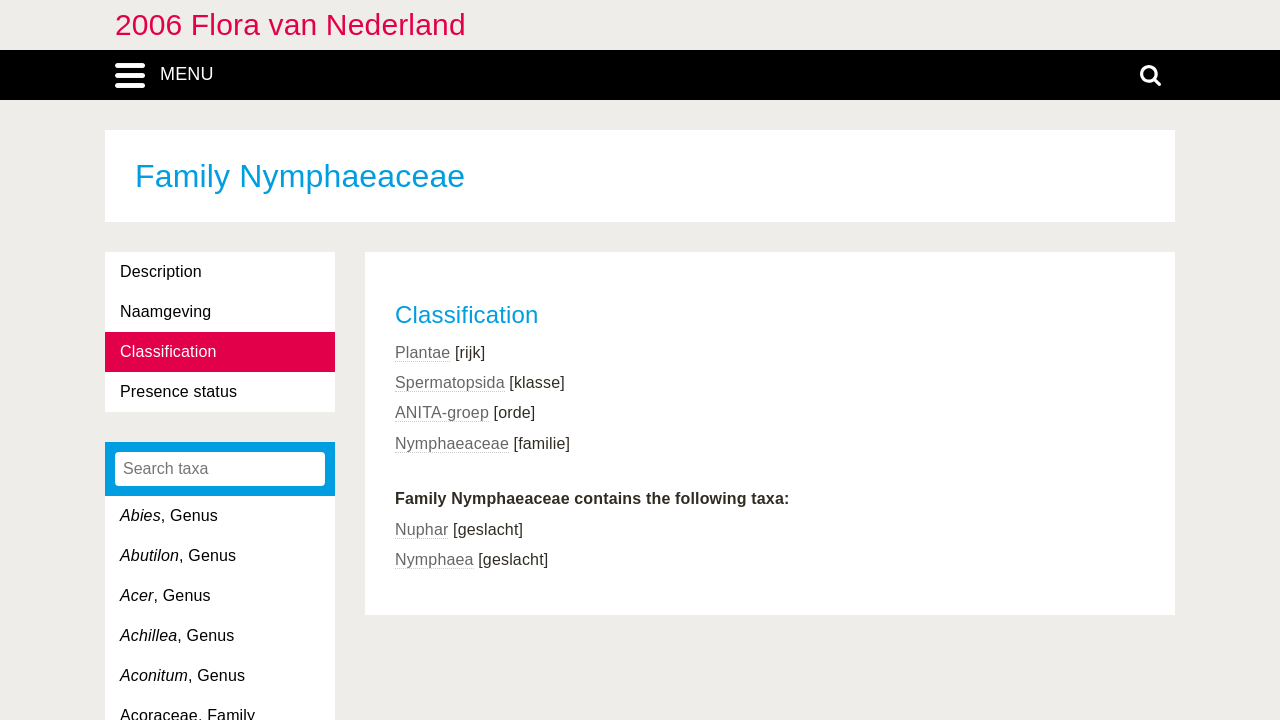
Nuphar (421, 529)
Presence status (178, 391)
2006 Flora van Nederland (290, 24)
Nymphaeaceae (452, 443)
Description (161, 271)
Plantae (422, 352)
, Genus (169, 515)
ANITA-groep (442, 412)
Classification (168, 351)
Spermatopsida (450, 382)
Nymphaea (434, 559)
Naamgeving (165, 311)
